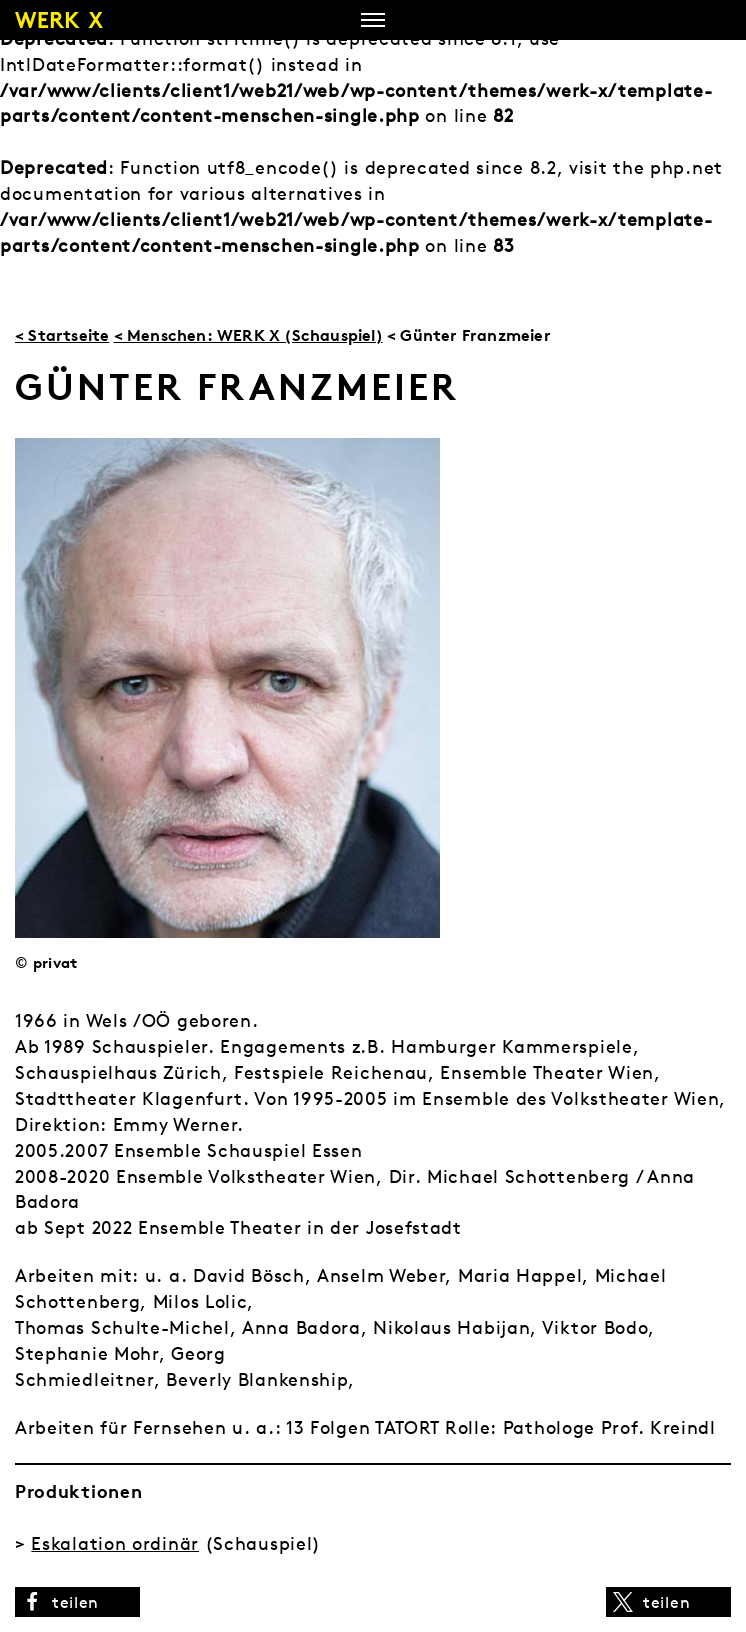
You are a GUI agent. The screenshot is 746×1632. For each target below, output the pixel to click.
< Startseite (62, 335)
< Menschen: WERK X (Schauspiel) (248, 335)
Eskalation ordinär (115, 1543)
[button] (77, 1602)
